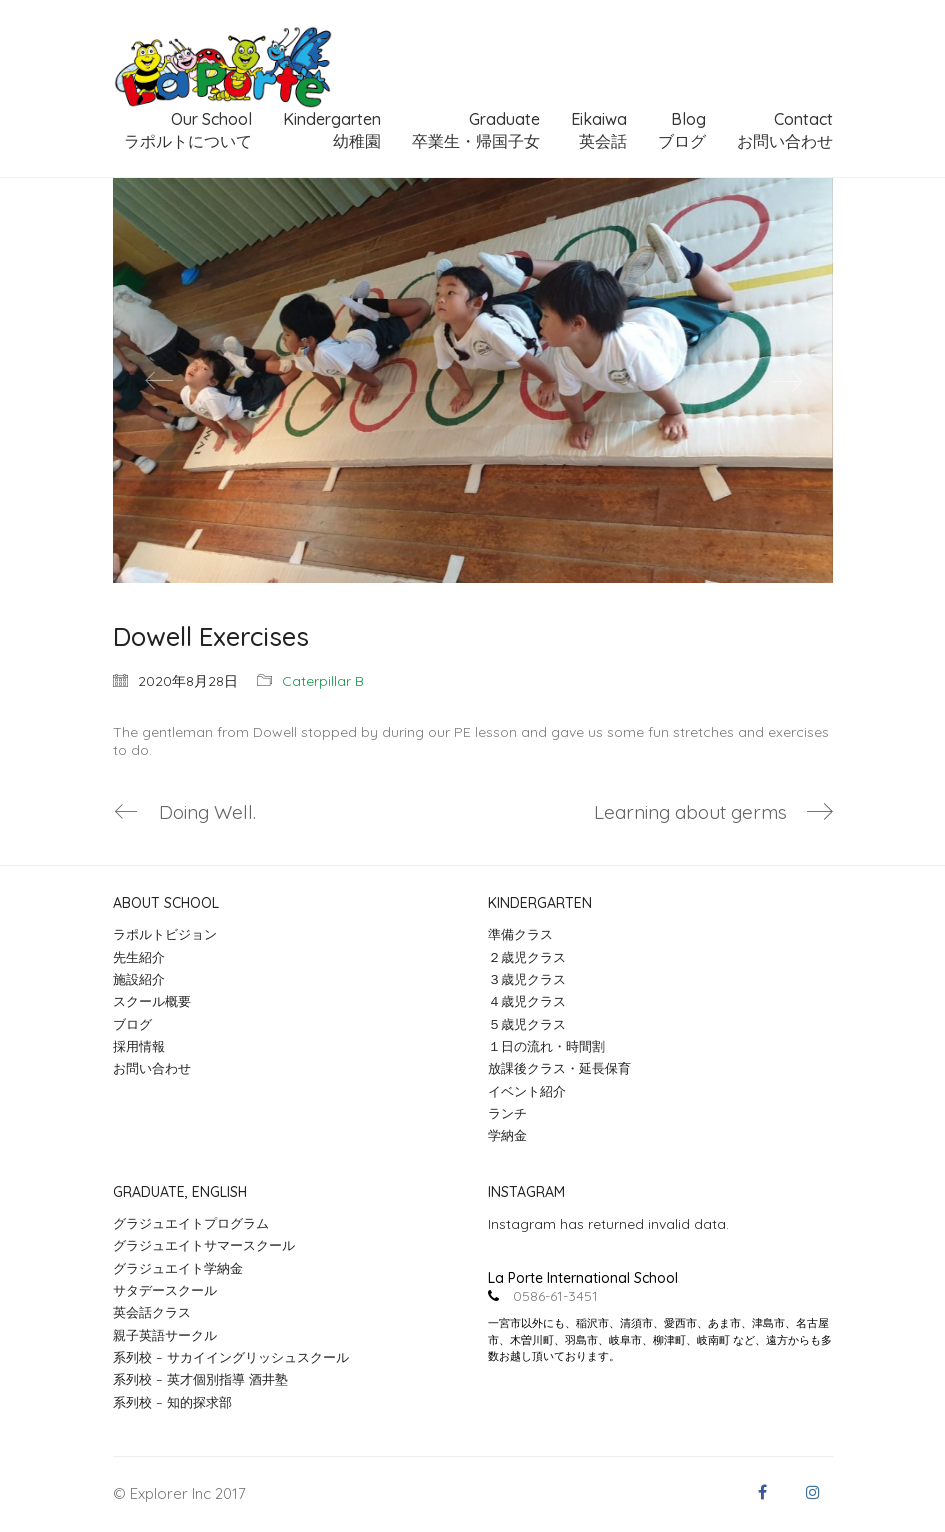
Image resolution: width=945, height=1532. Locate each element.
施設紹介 (139, 979)
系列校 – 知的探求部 (172, 1402)
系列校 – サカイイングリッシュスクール (231, 1357)
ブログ (132, 1024)
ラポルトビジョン (165, 934)
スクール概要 (152, 1001)
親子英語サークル (165, 1335)
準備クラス (520, 934)
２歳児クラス (527, 957)
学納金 (507, 1135)
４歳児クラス (527, 1001)
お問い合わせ (152, 1068)
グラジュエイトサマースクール (204, 1245)
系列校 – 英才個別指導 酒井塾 (200, 1379)
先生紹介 (139, 957)
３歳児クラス (527, 979)
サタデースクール (165, 1290)
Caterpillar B (323, 681)
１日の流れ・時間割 (546, 1046)
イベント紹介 (527, 1091)
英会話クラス (152, 1312)
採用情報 (139, 1046)
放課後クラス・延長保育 (559, 1068)
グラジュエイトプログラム (191, 1223)
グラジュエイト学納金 (178, 1268)
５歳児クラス (527, 1024)
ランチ (507, 1113)
